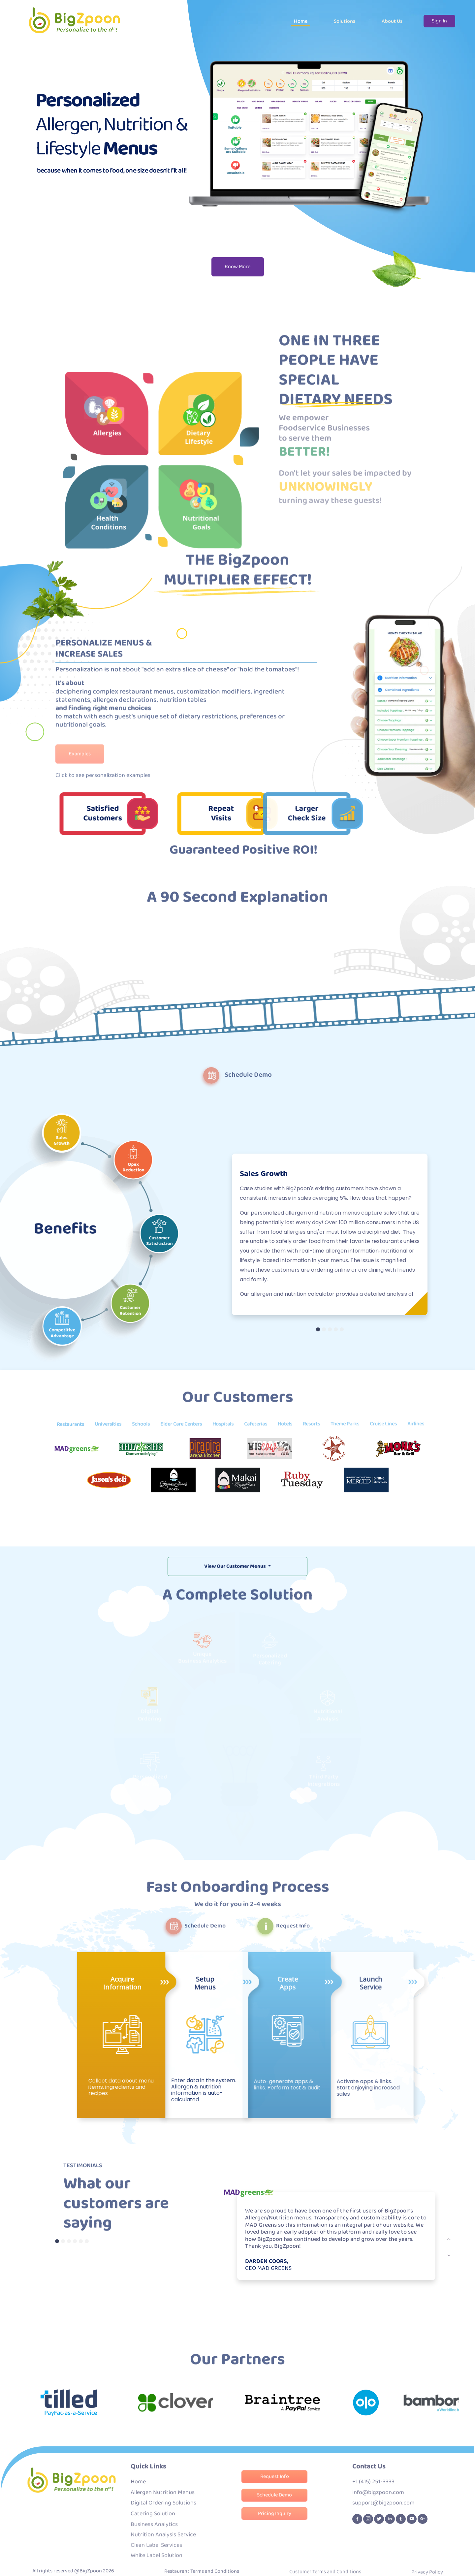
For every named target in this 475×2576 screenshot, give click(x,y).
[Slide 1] (318, 1329)
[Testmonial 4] (75, 2241)
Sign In (439, 21)
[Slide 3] (330, 1329)
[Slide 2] (324, 1329)
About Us (392, 21)
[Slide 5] (342, 1329)
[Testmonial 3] (69, 2241)
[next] (449, 2239)
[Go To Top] (466, 2566)
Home (300, 21)
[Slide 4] (336, 1329)
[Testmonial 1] (57, 2241)
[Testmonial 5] (81, 2241)
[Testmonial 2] (63, 2241)
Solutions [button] (344, 21)
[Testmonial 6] (87, 2241)
